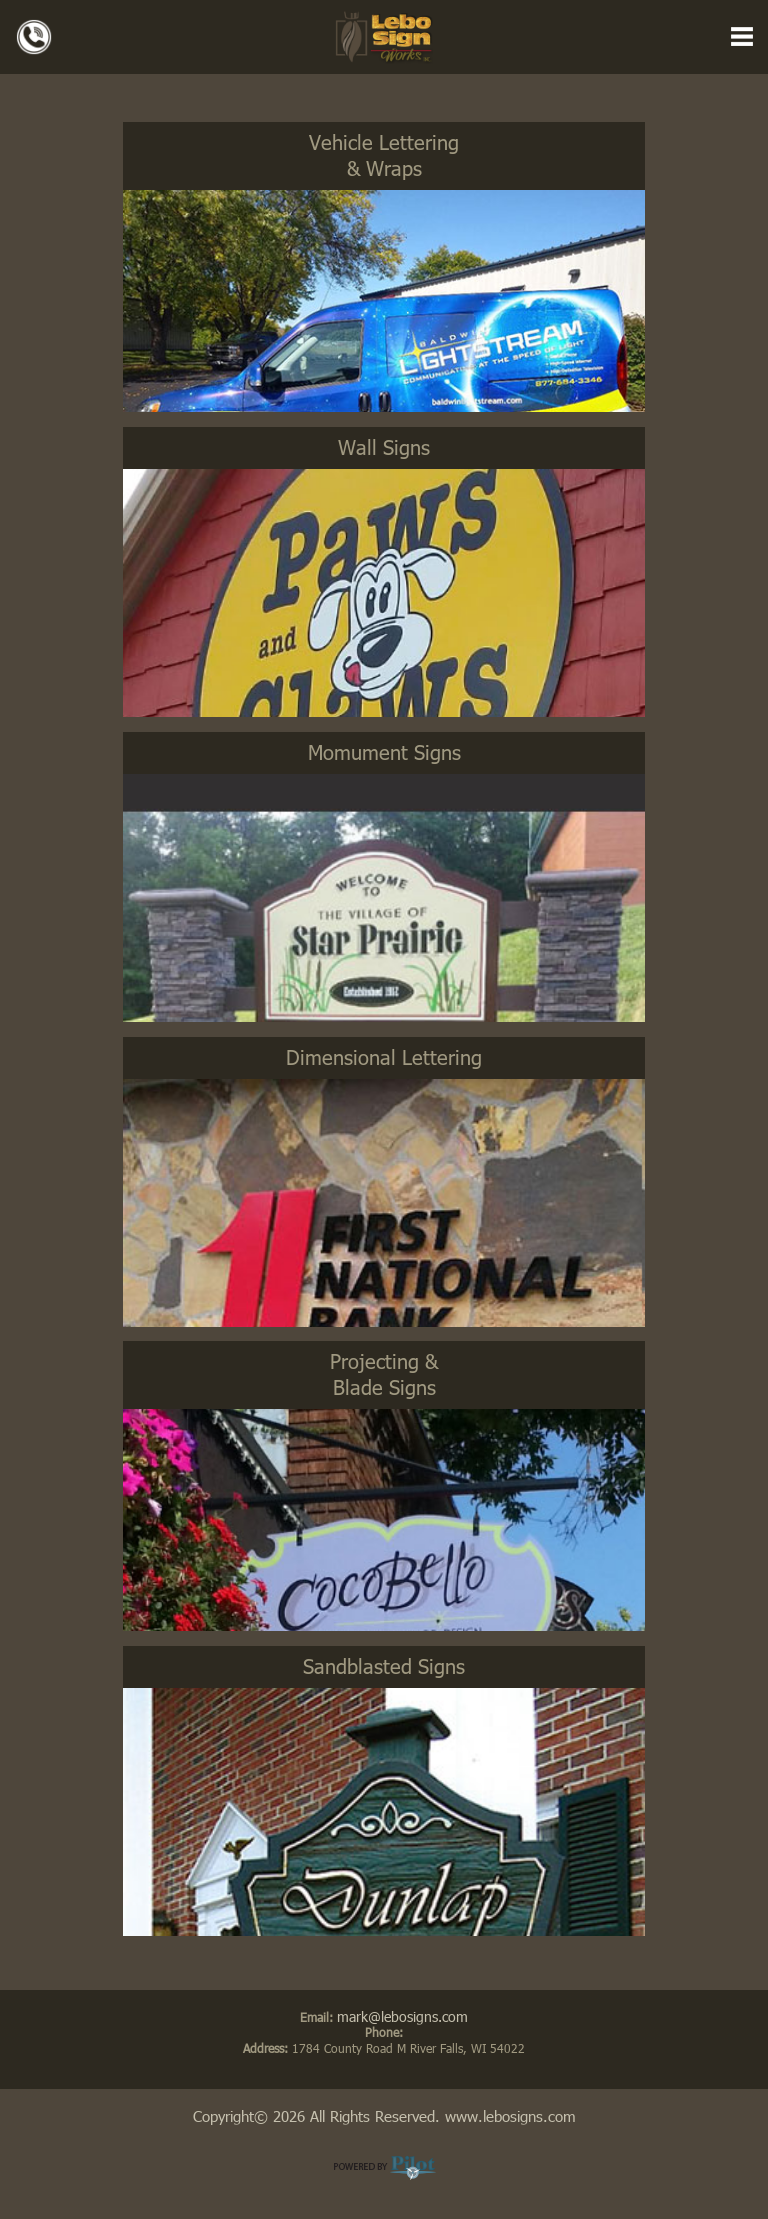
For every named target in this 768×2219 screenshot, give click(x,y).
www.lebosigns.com (510, 2116)
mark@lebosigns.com (402, 2016)
